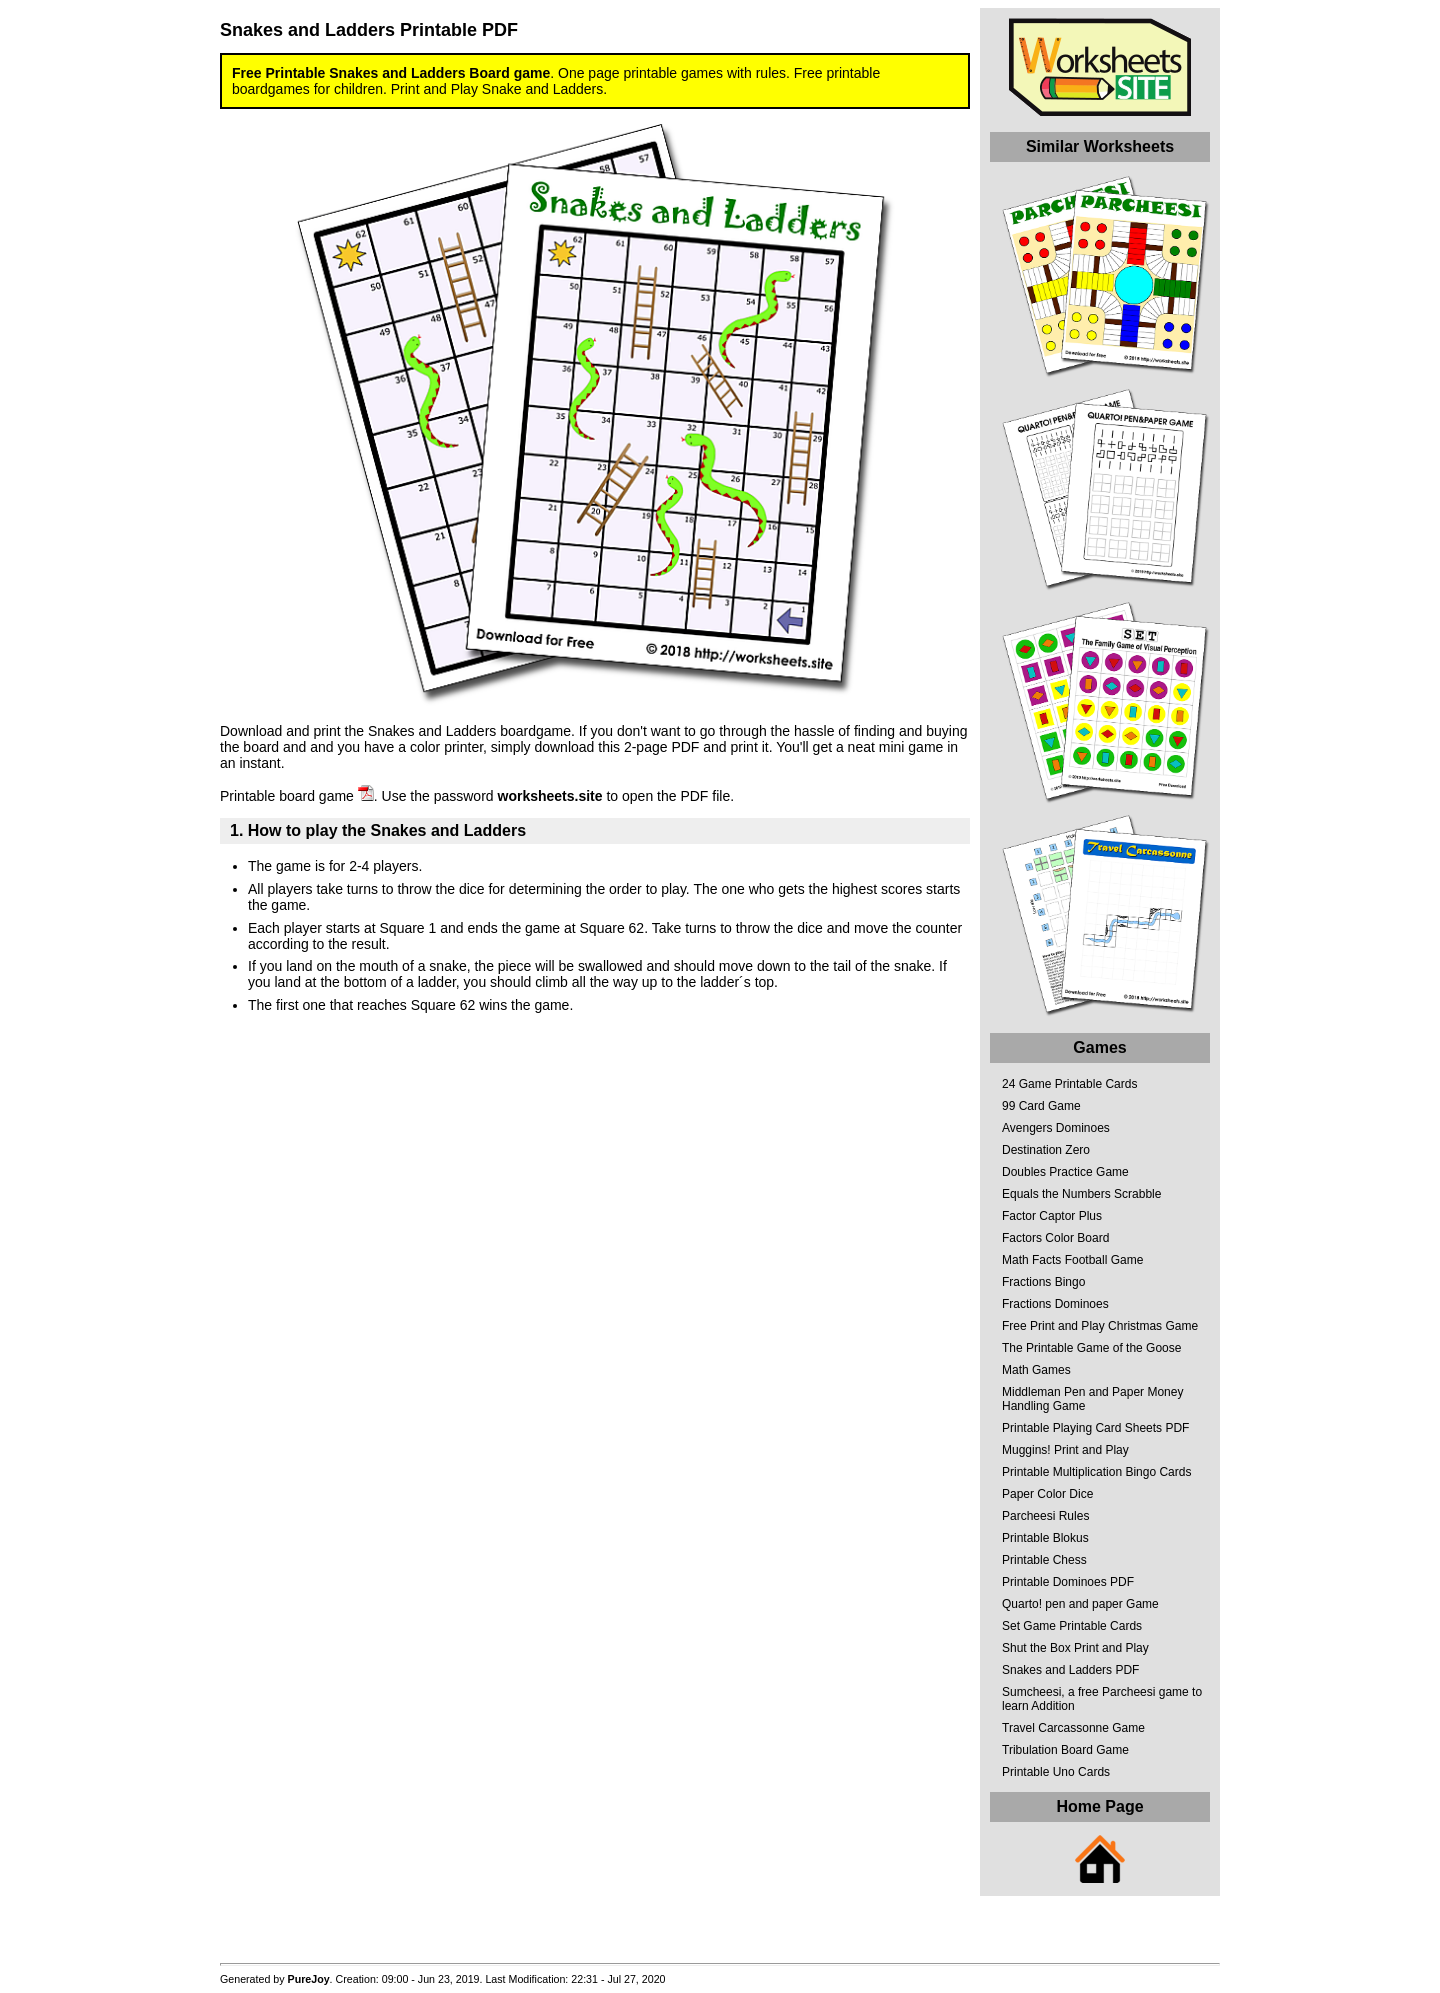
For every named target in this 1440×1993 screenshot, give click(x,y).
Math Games (1036, 1370)
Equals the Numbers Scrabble (1081, 1194)
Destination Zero (1046, 1150)
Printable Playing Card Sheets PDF (1095, 1428)
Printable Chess (1044, 1560)
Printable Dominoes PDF (1068, 1582)
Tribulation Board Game (1065, 1750)
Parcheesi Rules (1045, 1516)
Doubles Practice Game (1065, 1172)
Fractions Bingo (1043, 1282)
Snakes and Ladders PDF (1070, 1670)
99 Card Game (1041, 1106)
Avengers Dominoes (1056, 1128)
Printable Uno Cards (1056, 1772)
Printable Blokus (1045, 1538)
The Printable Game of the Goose (1091, 1348)
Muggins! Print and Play (1065, 1450)
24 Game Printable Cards (1069, 1084)
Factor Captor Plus (1052, 1216)
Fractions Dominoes (1055, 1304)
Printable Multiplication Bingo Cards (1096, 1472)
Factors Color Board (1055, 1238)
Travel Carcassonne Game (1073, 1728)
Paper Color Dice (1047, 1494)
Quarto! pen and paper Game (1080, 1604)
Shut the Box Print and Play (1075, 1648)
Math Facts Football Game (1072, 1260)
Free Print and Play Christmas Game (1100, 1326)
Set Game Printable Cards (1072, 1626)
